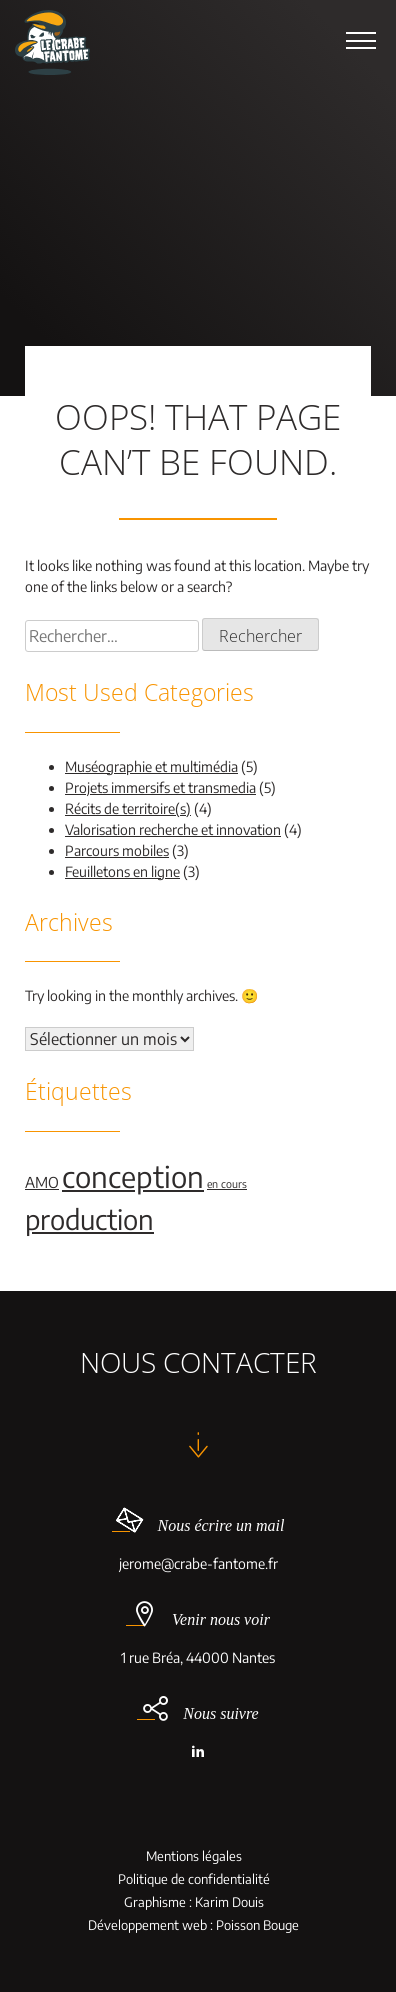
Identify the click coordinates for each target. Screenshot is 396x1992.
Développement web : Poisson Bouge (193, 1925)
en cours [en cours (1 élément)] (227, 1183)
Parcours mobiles (117, 850)
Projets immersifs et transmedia (160, 787)
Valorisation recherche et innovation (173, 829)
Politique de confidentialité (194, 1879)
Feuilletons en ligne (122, 871)
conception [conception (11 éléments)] (133, 1176)
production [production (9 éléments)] (89, 1219)
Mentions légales (194, 1856)
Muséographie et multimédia (151, 766)
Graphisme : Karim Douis (194, 1902)
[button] (361, 40)
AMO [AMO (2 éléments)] (42, 1182)
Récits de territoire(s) (128, 808)
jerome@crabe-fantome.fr (198, 1563)
